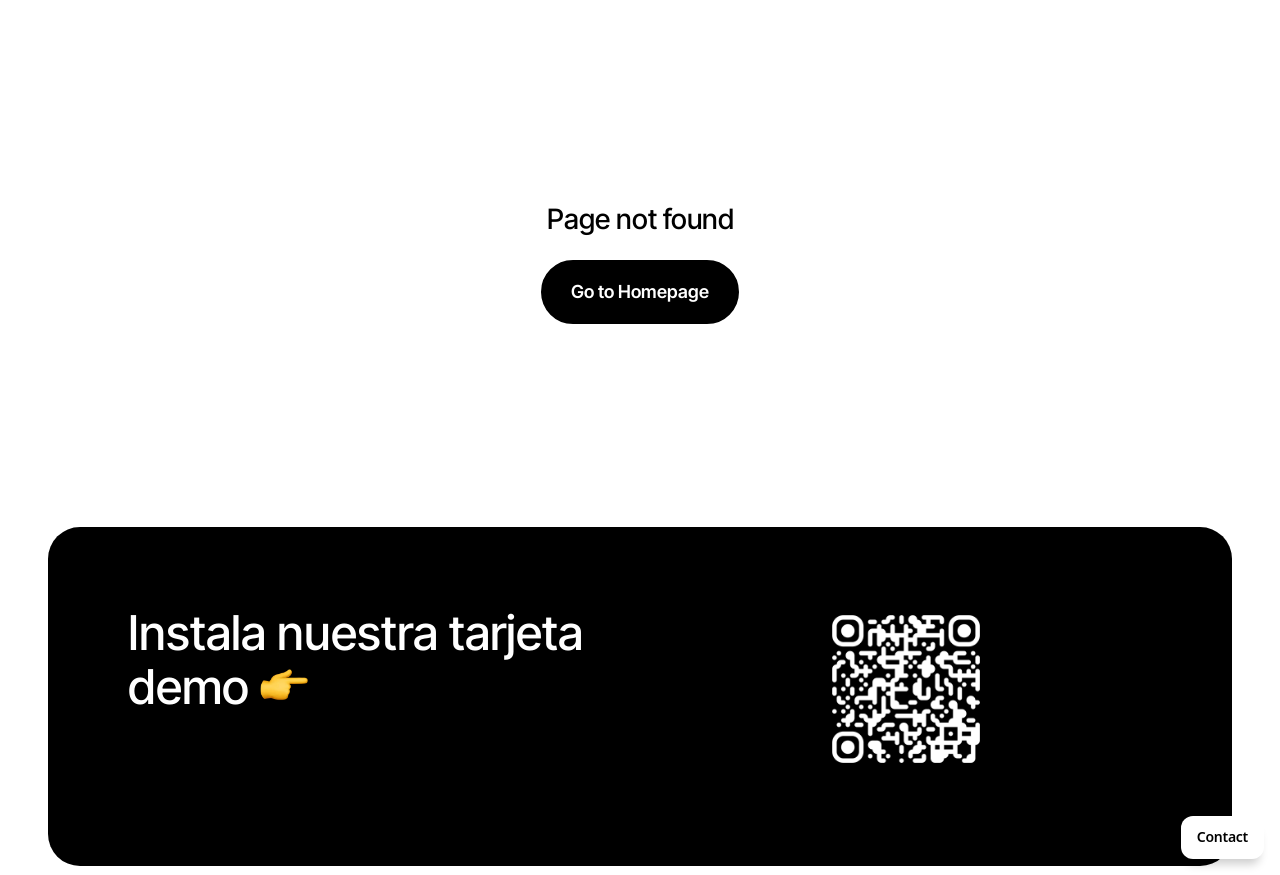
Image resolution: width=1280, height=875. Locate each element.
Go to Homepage (640, 291)
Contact (1222, 836)
